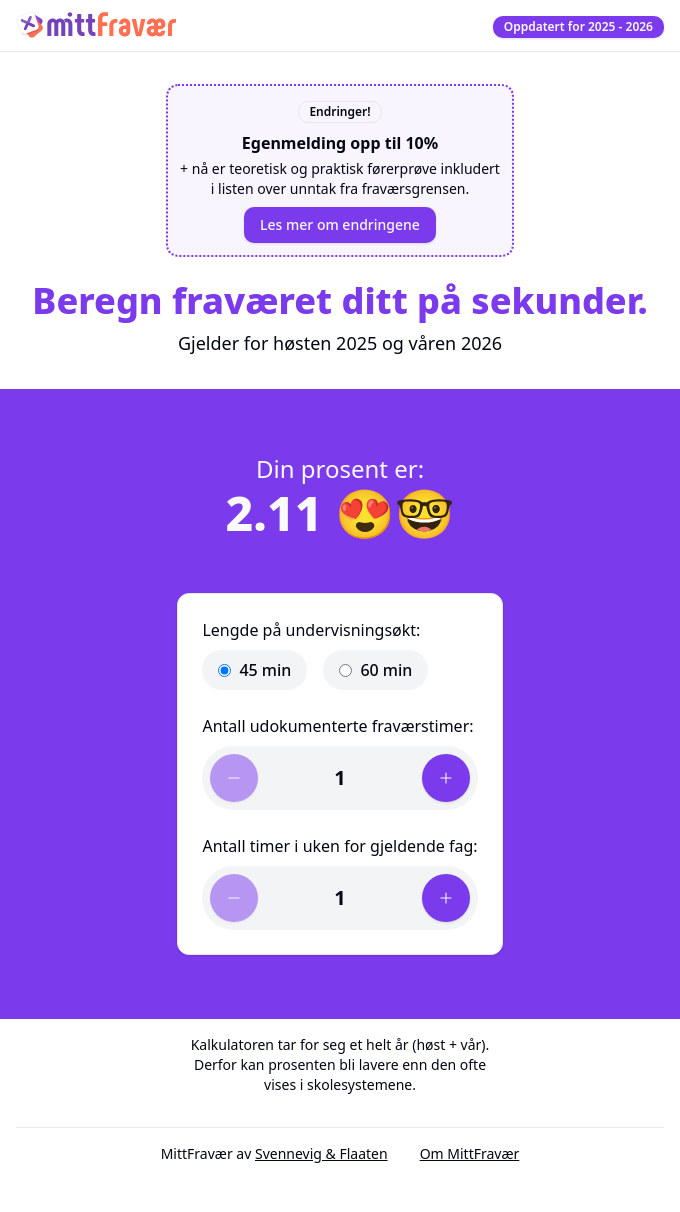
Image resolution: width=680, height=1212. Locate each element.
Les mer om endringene (340, 224)
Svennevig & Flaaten (321, 1153)
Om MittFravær (470, 1153)
